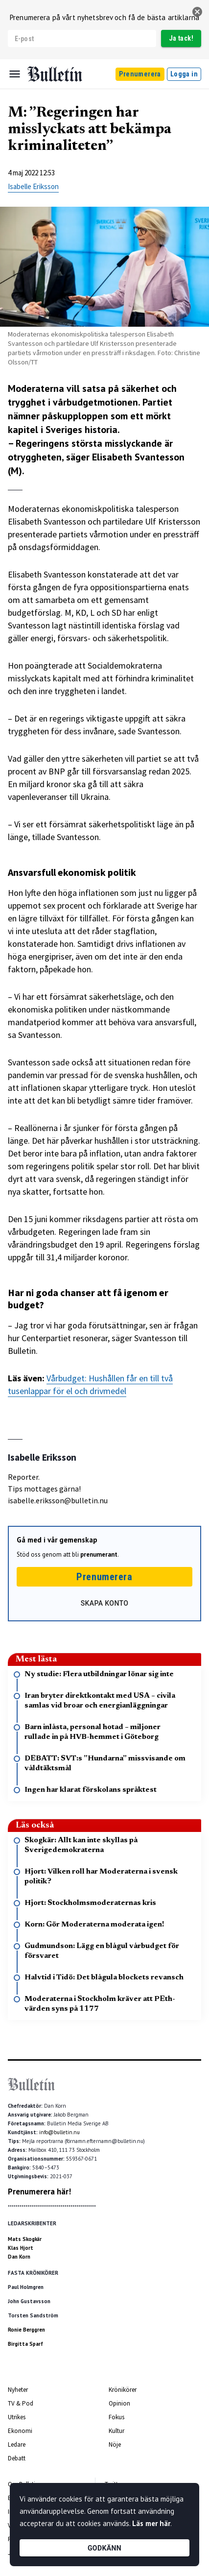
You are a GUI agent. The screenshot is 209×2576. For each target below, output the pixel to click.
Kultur (116, 2431)
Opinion (119, 2403)
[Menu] (15, 74)
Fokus (116, 2417)
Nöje (115, 2444)
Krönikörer (123, 2389)
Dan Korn (19, 2256)
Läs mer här (151, 2523)
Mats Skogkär (25, 2239)
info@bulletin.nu (59, 2132)
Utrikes (16, 2417)
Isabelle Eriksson (33, 186)
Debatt (16, 2458)
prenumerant (98, 1554)
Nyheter (18, 2389)
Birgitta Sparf (25, 2343)
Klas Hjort (20, 2247)
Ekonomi (20, 2431)
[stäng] (197, 12)
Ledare (16, 2444)
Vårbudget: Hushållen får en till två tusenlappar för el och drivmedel (90, 1384)
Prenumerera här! (39, 2191)
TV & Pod (20, 2403)
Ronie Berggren (26, 2329)
